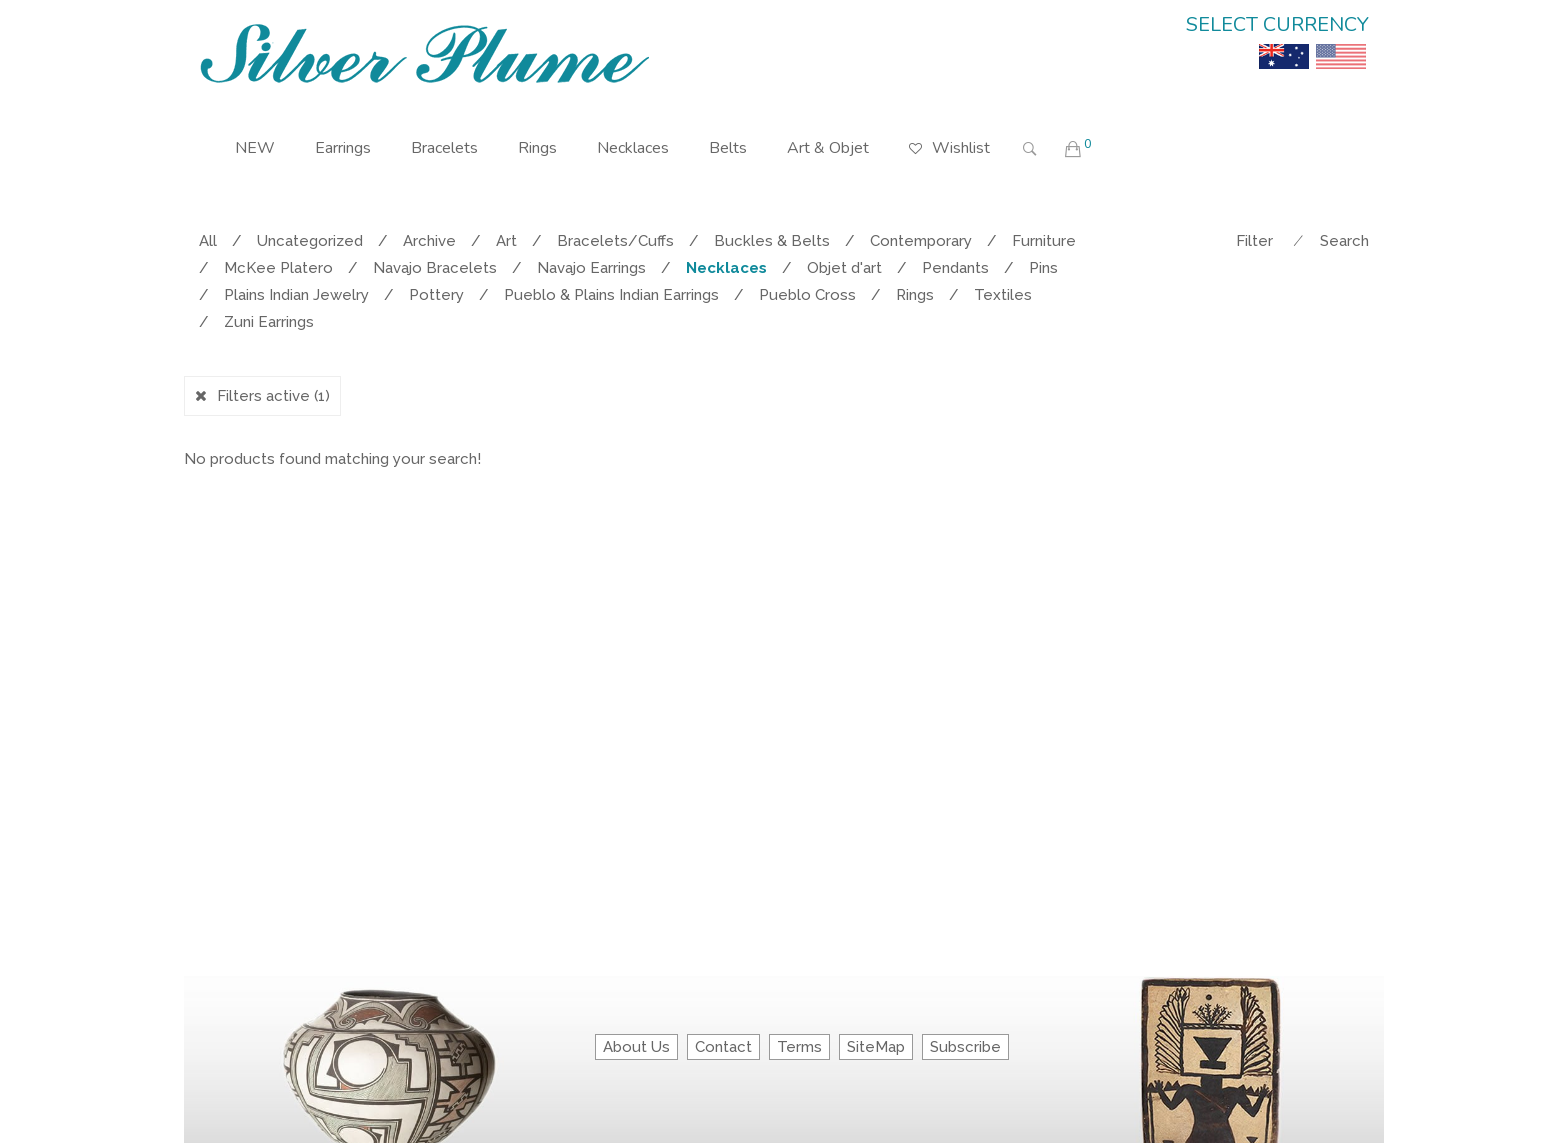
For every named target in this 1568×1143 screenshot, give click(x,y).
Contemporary (921, 241)
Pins (1043, 268)
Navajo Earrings (591, 268)
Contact (723, 1047)
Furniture (1044, 241)
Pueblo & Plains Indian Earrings (611, 295)
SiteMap (876, 1047)
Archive (429, 241)
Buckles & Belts (772, 241)
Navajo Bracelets (435, 268)
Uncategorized (310, 241)
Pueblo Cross (807, 295)
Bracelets (444, 148)
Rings (537, 148)
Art (506, 241)
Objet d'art (844, 268)
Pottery (436, 295)
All (208, 241)
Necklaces (633, 148)
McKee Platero (278, 268)
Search (1344, 241)
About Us (636, 1047)
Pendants (955, 268)
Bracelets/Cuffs (615, 241)
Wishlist (949, 133)
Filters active (273, 396)
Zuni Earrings (269, 322)
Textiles (1003, 295)
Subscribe (965, 1047)
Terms (799, 1047)
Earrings (343, 148)
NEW (255, 148)
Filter (1254, 241)
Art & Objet (828, 148)
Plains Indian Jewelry (296, 295)
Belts (728, 148)
